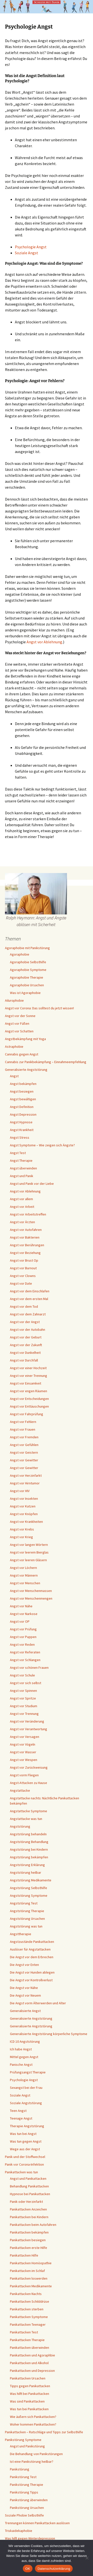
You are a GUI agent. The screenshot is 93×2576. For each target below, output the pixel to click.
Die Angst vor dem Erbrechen (31, 1957)
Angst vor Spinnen (23, 1690)
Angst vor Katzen (22, 1506)
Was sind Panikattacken (27, 2401)
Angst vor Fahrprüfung (26, 1414)
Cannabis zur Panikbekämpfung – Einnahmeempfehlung (45, 1062)
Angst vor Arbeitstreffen (28, 1214)
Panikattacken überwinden (29, 2347)
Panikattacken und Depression (32, 2370)
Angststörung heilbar (25, 1872)
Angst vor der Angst (25, 1322)
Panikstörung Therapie (26, 2484)
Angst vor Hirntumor (25, 1483)
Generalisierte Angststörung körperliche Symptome (48, 2034)
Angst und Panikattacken (28, 2178)
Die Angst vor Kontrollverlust (31, 1980)
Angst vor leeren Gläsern (28, 1560)
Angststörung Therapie (27, 1911)
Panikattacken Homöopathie (31, 2263)
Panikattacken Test (24, 2332)
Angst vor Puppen (23, 1637)
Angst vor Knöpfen (24, 1514)
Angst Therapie (21, 1160)
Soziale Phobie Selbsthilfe (24, 2515)
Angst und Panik (21, 1176)
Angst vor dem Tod (24, 1306)
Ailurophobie (14, 1000)
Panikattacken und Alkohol (29, 2363)
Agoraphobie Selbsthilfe (28, 962)
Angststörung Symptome (28, 1895)
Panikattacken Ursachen (27, 2378)
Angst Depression (23, 1114)
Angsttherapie (20, 1934)
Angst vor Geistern (24, 1452)
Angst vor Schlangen (25, 1660)
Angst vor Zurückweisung (29, 1767)
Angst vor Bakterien (24, 1237)
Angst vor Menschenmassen (31, 1590)
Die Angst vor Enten (24, 1964)
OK (27, 2569)
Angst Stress (19, 1137)
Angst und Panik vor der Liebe (32, 1183)
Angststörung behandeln (28, 1834)
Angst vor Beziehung (25, 1252)
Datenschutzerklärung (53, 2569)
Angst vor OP (20, 1621)
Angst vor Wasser (23, 1752)
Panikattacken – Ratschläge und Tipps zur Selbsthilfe (44, 2432)
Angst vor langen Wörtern (29, 1544)
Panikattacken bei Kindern (29, 2217)
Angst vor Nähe (21, 1606)
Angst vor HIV (20, 1491)
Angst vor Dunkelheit (25, 1352)
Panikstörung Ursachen (27, 2507)
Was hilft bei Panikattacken (29, 2393)
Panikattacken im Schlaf (27, 2270)
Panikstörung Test (23, 2477)
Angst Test (18, 1153)
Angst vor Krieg (21, 1537)
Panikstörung (19, 2469)
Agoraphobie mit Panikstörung (27, 948)
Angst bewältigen (23, 1099)
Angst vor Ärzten (22, 1222)
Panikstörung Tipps (24, 2492)
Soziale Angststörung (26, 2103)
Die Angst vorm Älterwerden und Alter (38, 2003)
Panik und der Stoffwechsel (25, 2156)
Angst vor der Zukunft (26, 1345)
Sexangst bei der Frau (26, 2087)
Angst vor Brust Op (24, 1260)
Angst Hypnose (21, 1122)
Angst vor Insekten (24, 1498)
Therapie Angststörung (27, 2126)
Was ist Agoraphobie (25, 993)
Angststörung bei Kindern (29, 1849)
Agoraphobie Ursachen (27, 985)
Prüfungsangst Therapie (28, 2072)
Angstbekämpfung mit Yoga (25, 1039)
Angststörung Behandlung (29, 1842)
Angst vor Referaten (25, 1652)
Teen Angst (18, 2110)
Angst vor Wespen (23, 1759)
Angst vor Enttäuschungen (29, 1406)
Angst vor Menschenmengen (31, 1598)
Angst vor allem (21, 1199)
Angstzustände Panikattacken (32, 1941)
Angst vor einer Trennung (28, 1375)
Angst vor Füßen (17, 1023)
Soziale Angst (26, 252)
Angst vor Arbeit (22, 1206)
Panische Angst (21, 2064)
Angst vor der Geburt (25, 1337)
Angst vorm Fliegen (24, 1775)
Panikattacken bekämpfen (29, 2232)
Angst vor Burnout (23, 1268)
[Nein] (86, 2557)
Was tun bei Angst (23, 2133)
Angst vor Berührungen (27, 1245)
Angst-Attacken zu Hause (28, 1783)
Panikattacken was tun (21, 2172)
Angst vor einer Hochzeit (28, 1368)
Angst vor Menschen (25, 1583)
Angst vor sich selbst (25, 1683)
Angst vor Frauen (22, 1429)
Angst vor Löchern (23, 1567)
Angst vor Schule (22, 1675)
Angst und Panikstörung (27, 2446)
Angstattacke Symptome (28, 1811)
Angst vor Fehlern (23, 1421)
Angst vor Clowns (23, 1276)
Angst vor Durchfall (24, 1360)
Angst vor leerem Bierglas (29, 1552)
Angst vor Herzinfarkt (26, 1475)
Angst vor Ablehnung (44, 641)
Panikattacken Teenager (28, 2324)
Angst (14, 1076)
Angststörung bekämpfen (29, 1857)
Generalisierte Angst (25, 2011)
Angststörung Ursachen (27, 1918)
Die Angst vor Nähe (24, 1987)
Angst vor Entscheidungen (29, 1398)
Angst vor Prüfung (23, 1629)
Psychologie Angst (31, 246)
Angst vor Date (21, 1283)
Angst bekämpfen (23, 1083)
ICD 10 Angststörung (25, 2041)
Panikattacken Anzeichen (28, 2209)
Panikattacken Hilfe (24, 2255)
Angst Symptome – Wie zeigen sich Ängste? (42, 1145)
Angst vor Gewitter (24, 1460)
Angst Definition (21, 1106)
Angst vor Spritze (23, 1698)
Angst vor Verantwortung (28, 1729)
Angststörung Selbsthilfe (28, 1888)
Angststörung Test (23, 1903)
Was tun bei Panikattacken (29, 2409)
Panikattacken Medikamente (31, 2286)
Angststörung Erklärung (27, 1865)
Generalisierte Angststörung (26, 1069)
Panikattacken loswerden (28, 2278)
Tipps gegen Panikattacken (30, 2386)
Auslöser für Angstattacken (30, 1949)
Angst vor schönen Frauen (29, 1667)
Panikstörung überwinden (29, 2500)
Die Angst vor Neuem (25, 1995)
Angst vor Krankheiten (26, 1521)
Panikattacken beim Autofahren (33, 2224)
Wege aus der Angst (25, 2149)
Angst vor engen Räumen (28, 1391)
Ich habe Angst (21, 2049)
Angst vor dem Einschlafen (29, 1291)
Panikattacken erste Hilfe (28, 2247)
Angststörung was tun (26, 1926)
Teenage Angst (21, 2118)
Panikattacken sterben (26, 2309)
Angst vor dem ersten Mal (29, 1299)
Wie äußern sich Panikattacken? (33, 2416)
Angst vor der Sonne (20, 1016)
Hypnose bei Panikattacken (30, 2194)
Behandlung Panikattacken (29, 2186)
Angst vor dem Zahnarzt (28, 1314)
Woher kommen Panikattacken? (33, 2424)
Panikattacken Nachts (26, 2294)
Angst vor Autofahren (26, 1229)
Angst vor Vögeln (22, 1744)
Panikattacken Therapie (27, 2340)
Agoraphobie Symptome (28, 969)
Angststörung (20, 1826)
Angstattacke (20, 1790)
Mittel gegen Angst (24, 2057)
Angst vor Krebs (22, 1529)
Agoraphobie (19, 954)
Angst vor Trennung (24, 1713)
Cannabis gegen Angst (21, 1054)
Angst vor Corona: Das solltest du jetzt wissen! (39, 1008)
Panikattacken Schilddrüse (29, 2301)
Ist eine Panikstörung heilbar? (31, 2461)
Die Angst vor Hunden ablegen (32, 1972)
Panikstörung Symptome (23, 2439)
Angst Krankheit (21, 1130)
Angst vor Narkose (23, 1614)
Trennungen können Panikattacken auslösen (37, 2523)
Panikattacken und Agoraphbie (32, 2355)
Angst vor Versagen (24, 1736)
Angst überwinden (23, 1168)
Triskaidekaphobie (18, 2530)
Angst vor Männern (24, 1575)
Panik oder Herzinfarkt (26, 2201)
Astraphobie (14, 1046)
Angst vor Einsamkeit (25, 1383)
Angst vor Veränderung (27, 1721)
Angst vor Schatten (19, 1031)
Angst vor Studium (23, 1706)
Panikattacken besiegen (28, 2240)
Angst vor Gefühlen (24, 1445)
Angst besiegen (21, 1091)
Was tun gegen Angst (25, 2141)
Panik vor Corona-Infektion (24, 2164)
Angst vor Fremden (24, 1437)
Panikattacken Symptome (29, 2317)
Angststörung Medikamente (30, 1880)
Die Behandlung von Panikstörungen (36, 2454)
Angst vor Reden (22, 1644)
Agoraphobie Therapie (26, 977)
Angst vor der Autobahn (27, 1329)
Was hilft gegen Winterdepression (30, 2538)
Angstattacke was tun (26, 1818)
